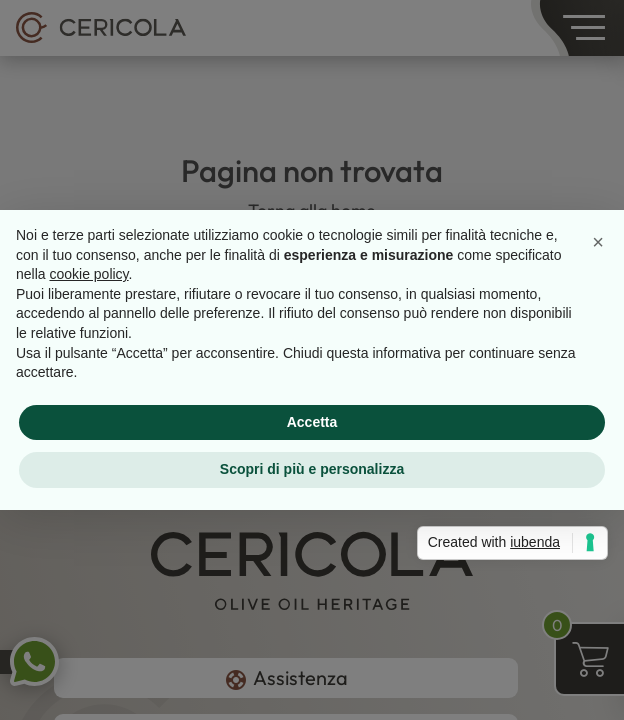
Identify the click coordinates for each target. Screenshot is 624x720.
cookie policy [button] (88, 274)
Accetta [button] (312, 422)
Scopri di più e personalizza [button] (312, 469)
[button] (598, 242)
